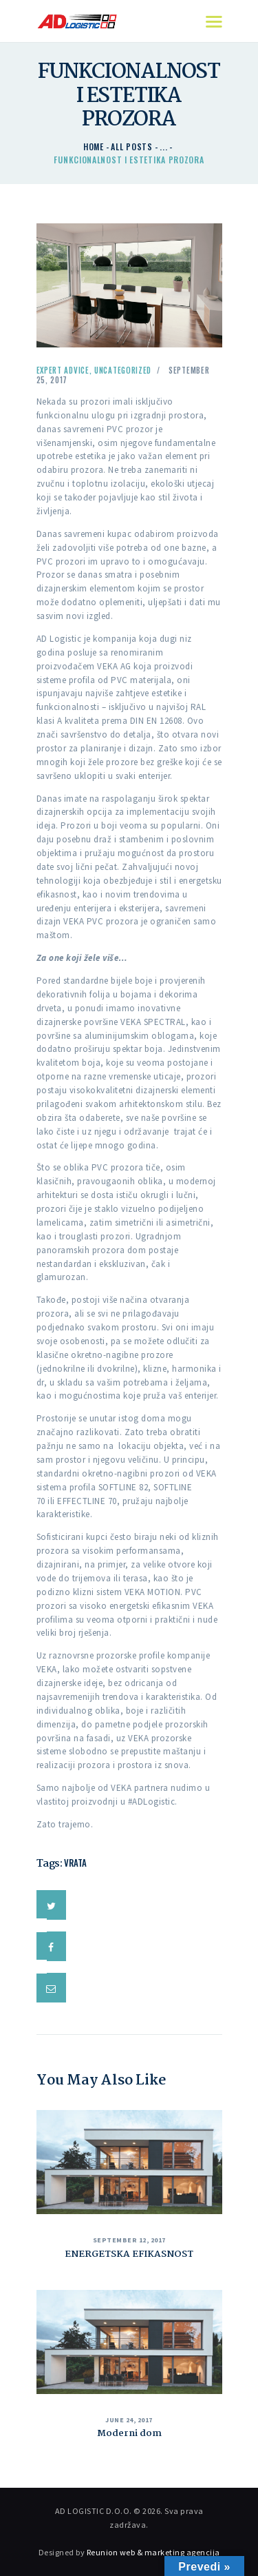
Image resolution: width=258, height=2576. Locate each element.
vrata (75, 1862)
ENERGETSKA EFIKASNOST (129, 2254)
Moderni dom (129, 2433)
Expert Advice (62, 370)
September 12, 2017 (129, 2239)
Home (93, 146)
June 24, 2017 (129, 2419)
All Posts (131, 146)
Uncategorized (122, 370)
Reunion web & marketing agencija (153, 2552)
